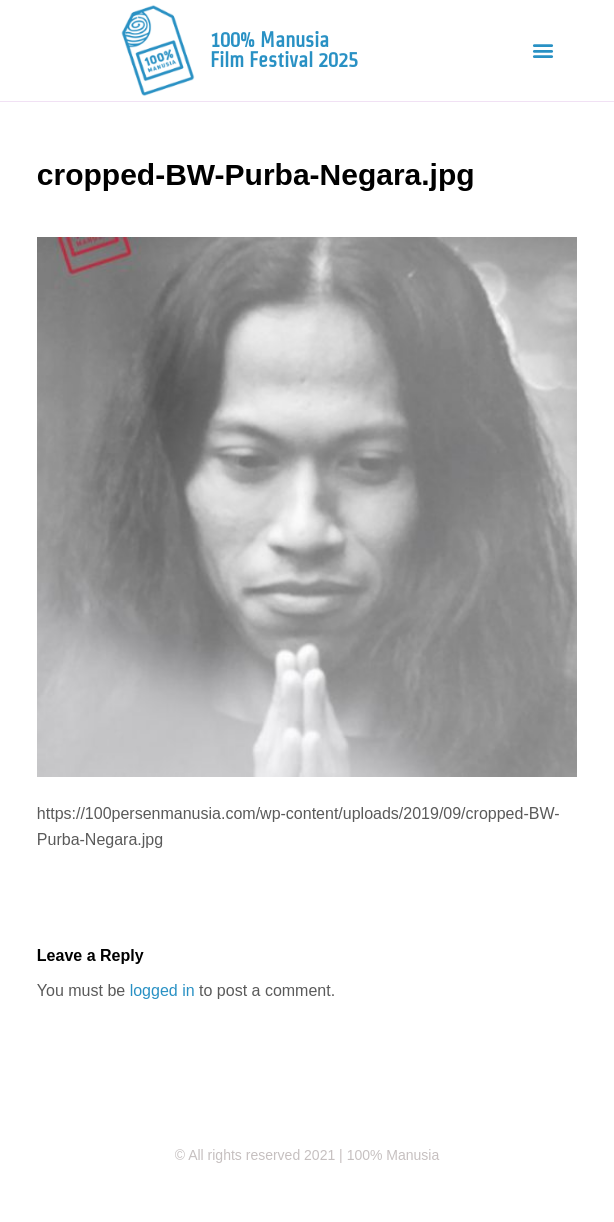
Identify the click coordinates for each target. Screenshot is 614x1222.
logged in (162, 990)
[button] (543, 50)
